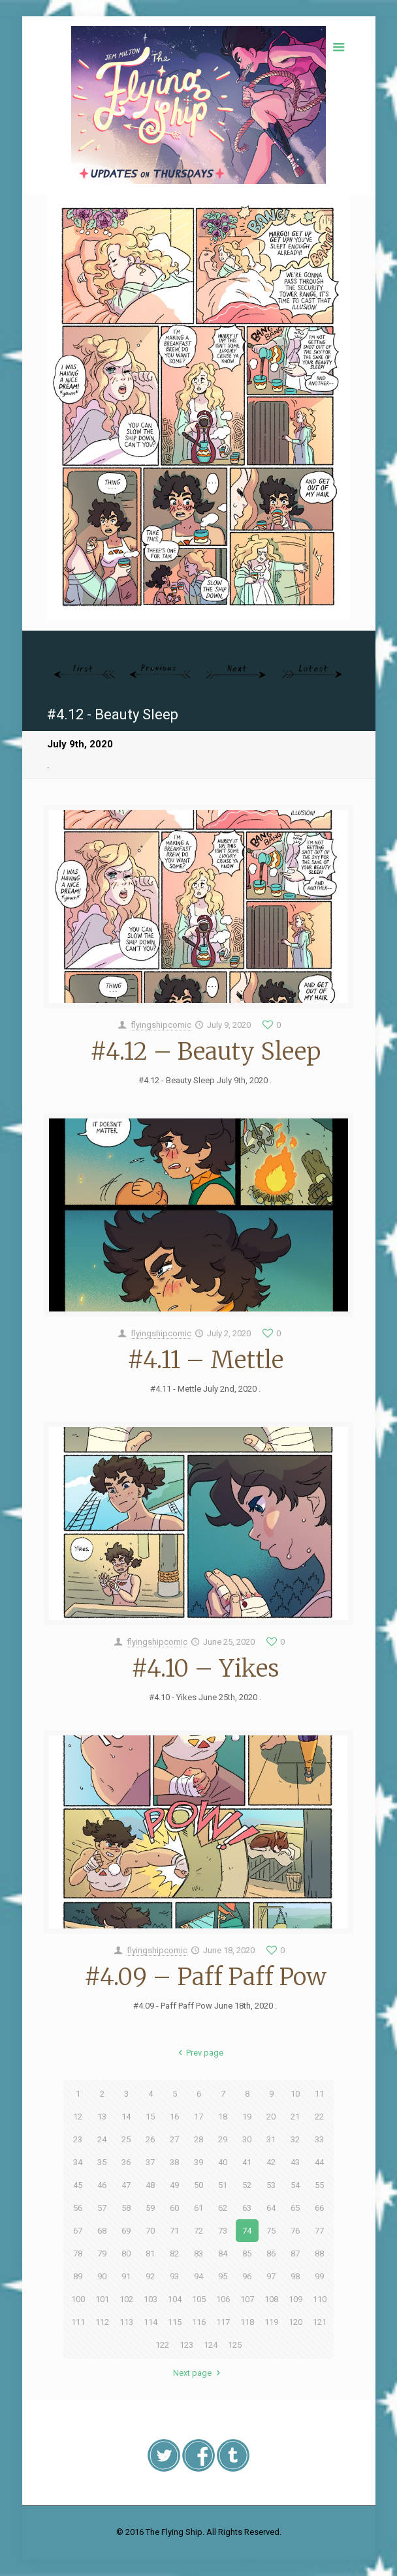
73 (222, 2231)
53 (271, 2185)
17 (198, 2116)
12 (77, 2116)
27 (174, 2139)
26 (150, 2139)
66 (319, 2208)
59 (150, 2208)
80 (126, 2253)
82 (174, 2253)
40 (222, 2162)
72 (198, 2231)
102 (126, 2299)
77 (319, 2231)
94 (198, 2276)
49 (174, 2185)
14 (126, 2116)
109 (295, 2299)
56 (77, 2208)
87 (295, 2253)
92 (150, 2276)
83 (198, 2253)
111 (78, 2322)
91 (126, 2276)
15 (150, 2116)
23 (77, 2139)
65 (295, 2208)
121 (319, 2322)
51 (222, 2185)
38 (174, 2162)
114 (150, 2322)
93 (174, 2276)
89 (77, 2276)
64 (271, 2208)
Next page (198, 2373)
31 (271, 2139)
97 (271, 2276)
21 (295, 2116)
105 (199, 2299)
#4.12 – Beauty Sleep (205, 1051)
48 (150, 2185)
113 (126, 2322)
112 (102, 2322)
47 (126, 2185)
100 (78, 2299)
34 (77, 2162)
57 (101, 2208)
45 (77, 2185)
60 (174, 2208)
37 (150, 2162)
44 (319, 2162)
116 (199, 2322)
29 (222, 2139)
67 (77, 2231)
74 (246, 2231)
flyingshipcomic (161, 1025)
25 (126, 2139)
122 (162, 2345)
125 (235, 2345)
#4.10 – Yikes (205, 1668)
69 (126, 2231)
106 (223, 2299)
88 (319, 2253)
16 (174, 2116)
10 (295, 2094)
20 (271, 2116)
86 (271, 2253)
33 (319, 2139)
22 (319, 2116)
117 (223, 2322)
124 (210, 2345)
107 (247, 2299)
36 (126, 2162)
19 (246, 2116)
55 (319, 2185)
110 (319, 2299)
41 (246, 2162)
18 (222, 2116)
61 (198, 2208)
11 (319, 2094)
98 (295, 2276)
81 (150, 2253)
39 (198, 2162)
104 (175, 2299)
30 (246, 2139)
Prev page (198, 2053)
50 (198, 2185)
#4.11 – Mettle (205, 1360)
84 (222, 2253)
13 (101, 2116)
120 (295, 2322)
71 (174, 2231)
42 (271, 2162)
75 (271, 2231)
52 (246, 2185)
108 (271, 2299)
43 (295, 2162)
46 (101, 2185)
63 (246, 2208)
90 (101, 2276)
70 (150, 2231)
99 (319, 2276)
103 (150, 2299)
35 (101, 2162)
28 (198, 2139)
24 (101, 2139)
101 (102, 2299)
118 (247, 2322)
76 (295, 2231)
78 (77, 2253)
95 (222, 2276)
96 (246, 2276)
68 (101, 2231)
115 (175, 2322)
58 (126, 2208)
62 (222, 2208)
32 (295, 2139)
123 (186, 2345)
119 (271, 2322)
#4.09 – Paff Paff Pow (205, 1977)
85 (246, 2253)
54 (295, 2185)
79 (101, 2253)
